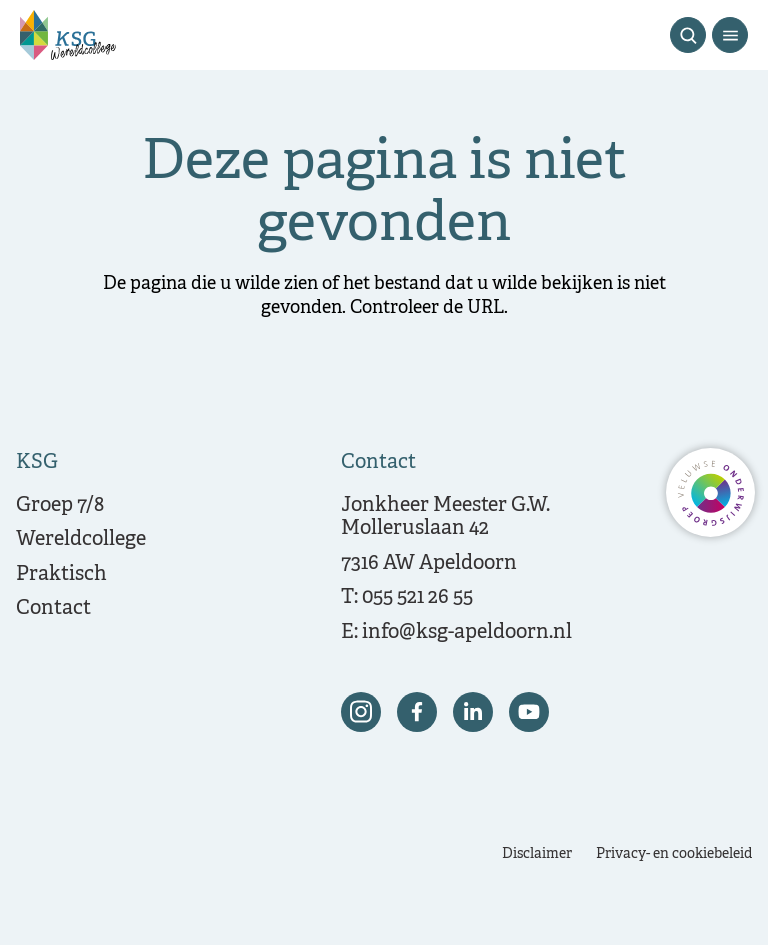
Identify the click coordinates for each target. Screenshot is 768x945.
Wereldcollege (81, 539)
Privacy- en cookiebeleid (674, 854)
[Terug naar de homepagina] (68, 35)
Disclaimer (537, 854)
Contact (53, 608)
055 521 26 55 (417, 597)
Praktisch (61, 574)
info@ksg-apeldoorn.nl (467, 632)
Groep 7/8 (60, 505)
